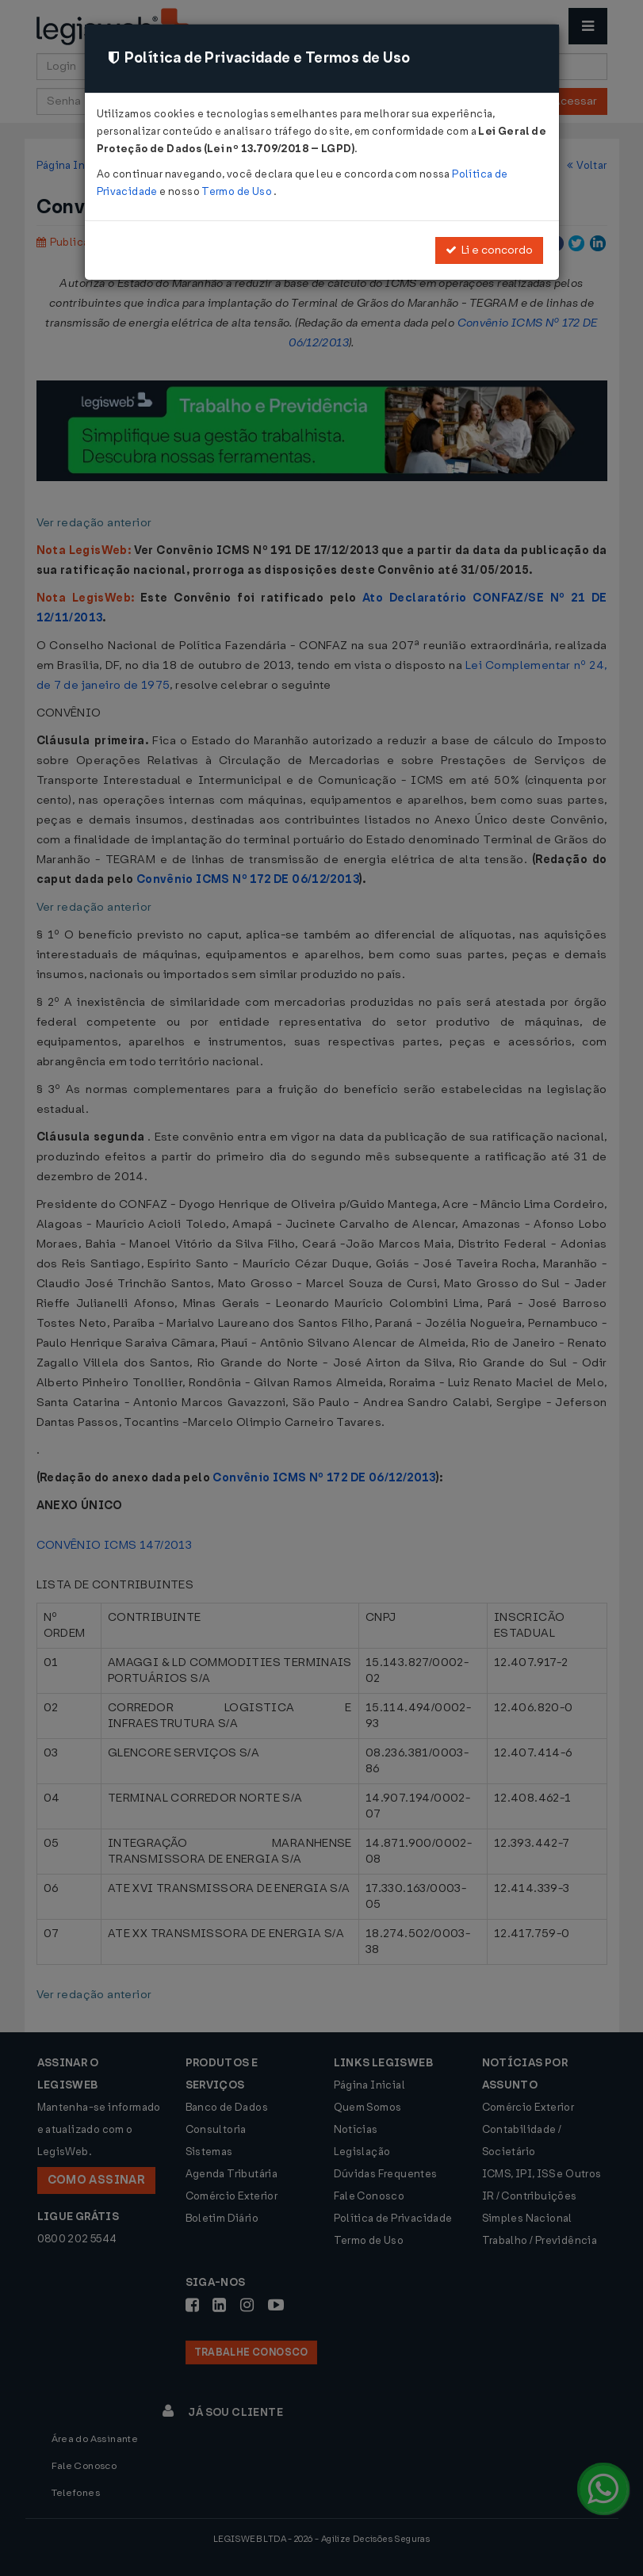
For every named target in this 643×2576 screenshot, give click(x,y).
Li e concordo (489, 250)
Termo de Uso (237, 191)
